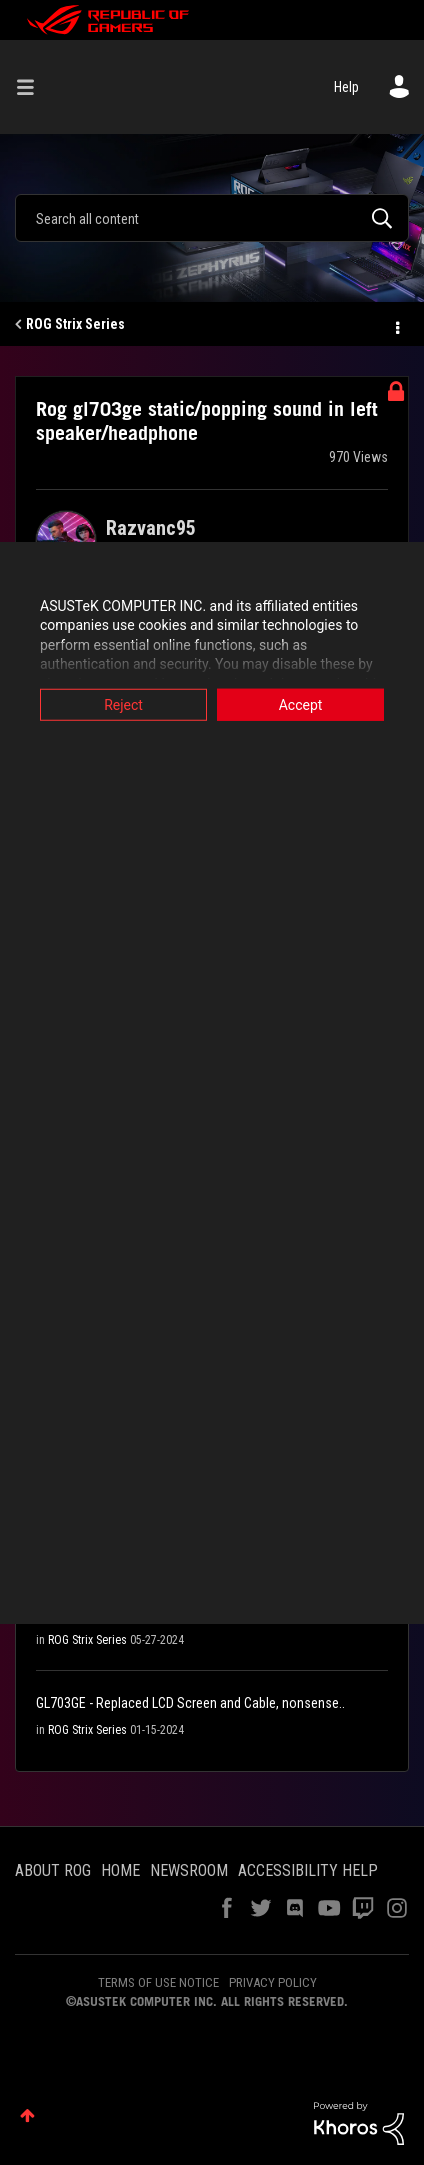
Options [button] (396, 325)
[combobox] (212, 218)
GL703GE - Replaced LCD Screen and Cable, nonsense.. (190, 1703)
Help (346, 87)
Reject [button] (123, 704)
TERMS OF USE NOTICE (158, 1982)
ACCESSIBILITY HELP (308, 1870)
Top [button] (27, 2115)
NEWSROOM (189, 1870)
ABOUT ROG (53, 1870)
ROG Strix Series (75, 324)
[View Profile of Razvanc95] (151, 528)
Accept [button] (301, 704)
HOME (120, 1870)
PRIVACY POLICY (273, 1982)
